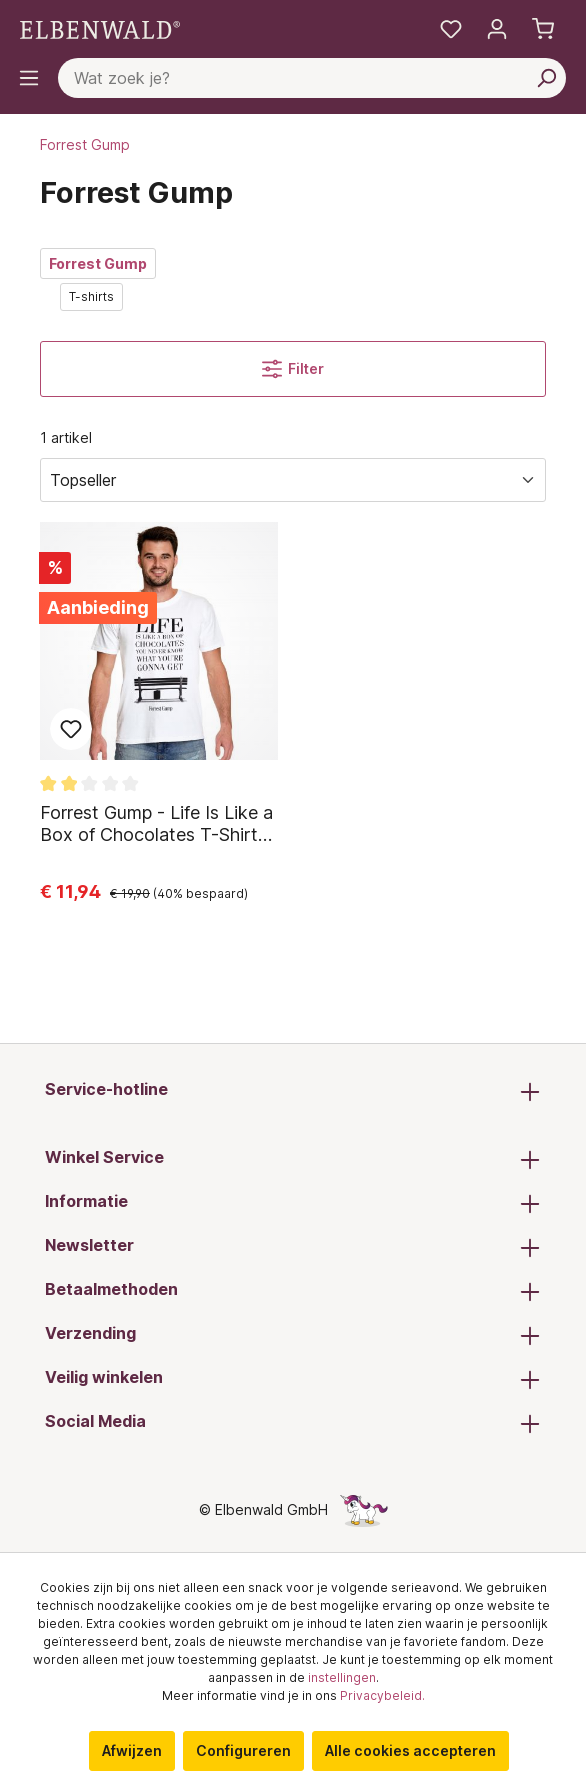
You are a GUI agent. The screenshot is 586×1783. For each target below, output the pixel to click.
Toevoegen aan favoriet (71, 729)
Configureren (243, 1750)
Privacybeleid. (382, 1695)
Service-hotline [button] (293, 1091)
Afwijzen (132, 1750)
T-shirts (91, 296)
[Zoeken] (546, 78)
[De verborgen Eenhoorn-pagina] (364, 1509)
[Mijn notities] (451, 29)
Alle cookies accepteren (410, 1750)
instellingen (342, 1677)
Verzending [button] (293, 1335)
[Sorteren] (293, 480)
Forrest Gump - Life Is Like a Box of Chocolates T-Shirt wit (156, 824)
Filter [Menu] (293, 369)
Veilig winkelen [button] (293, 1379)
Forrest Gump (98, 263)
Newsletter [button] (293, 1247)
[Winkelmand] (543, 29)
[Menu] (29, 78)
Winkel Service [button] (293, 1159)
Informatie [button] (293, 1203)
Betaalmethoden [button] (293, 1291)
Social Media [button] (293, 1423)
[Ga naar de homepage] (100, 28)
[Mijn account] (497, 29)
